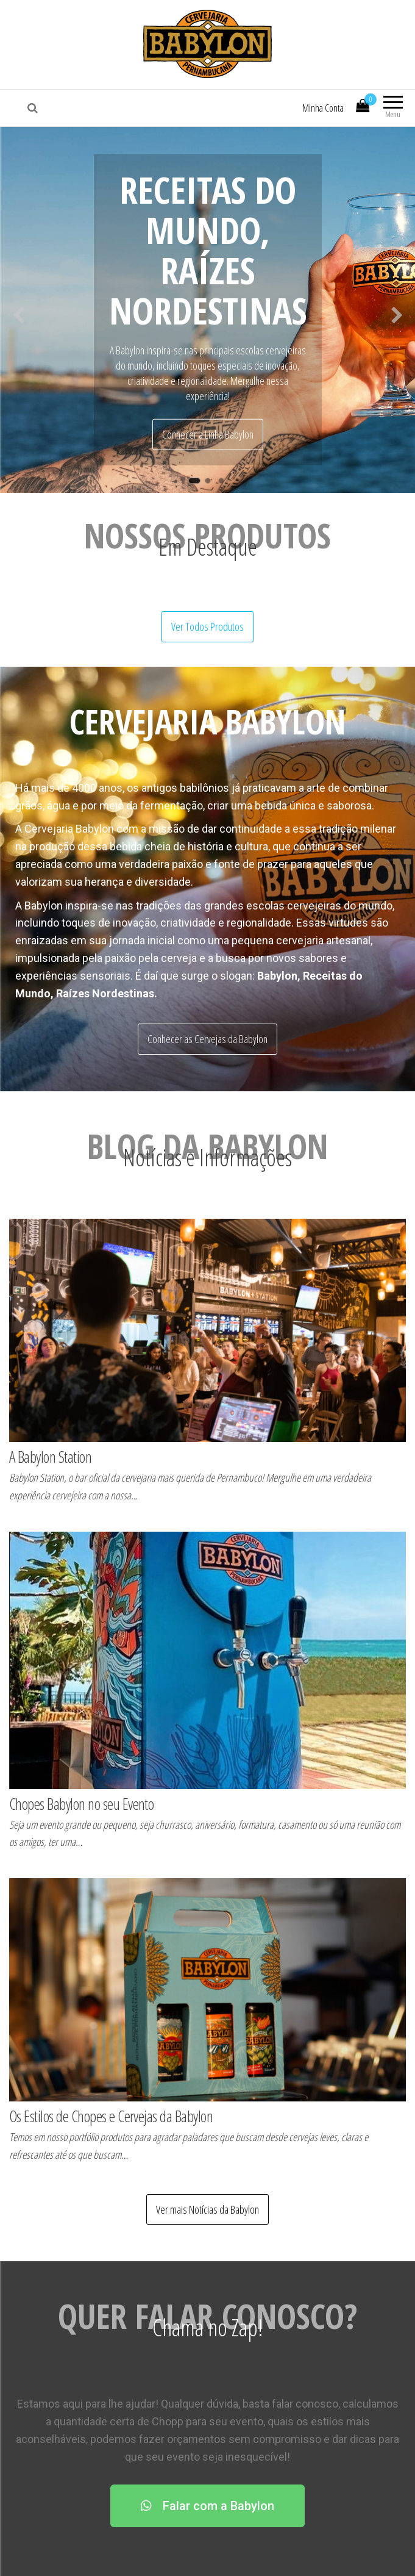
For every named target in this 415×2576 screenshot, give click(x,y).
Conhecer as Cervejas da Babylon (207, 1038)
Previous (18, 312)
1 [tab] (197, 484)
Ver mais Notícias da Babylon (207, 2209)
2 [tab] (211, 484)
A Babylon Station (50, 1457)
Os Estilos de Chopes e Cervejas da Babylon (111, 2116)
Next (397, 312)
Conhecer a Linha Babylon (208, 434)
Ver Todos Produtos (207, 626)
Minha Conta (323, 108)
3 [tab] (224, 484)
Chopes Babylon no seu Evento (81, 1804)
